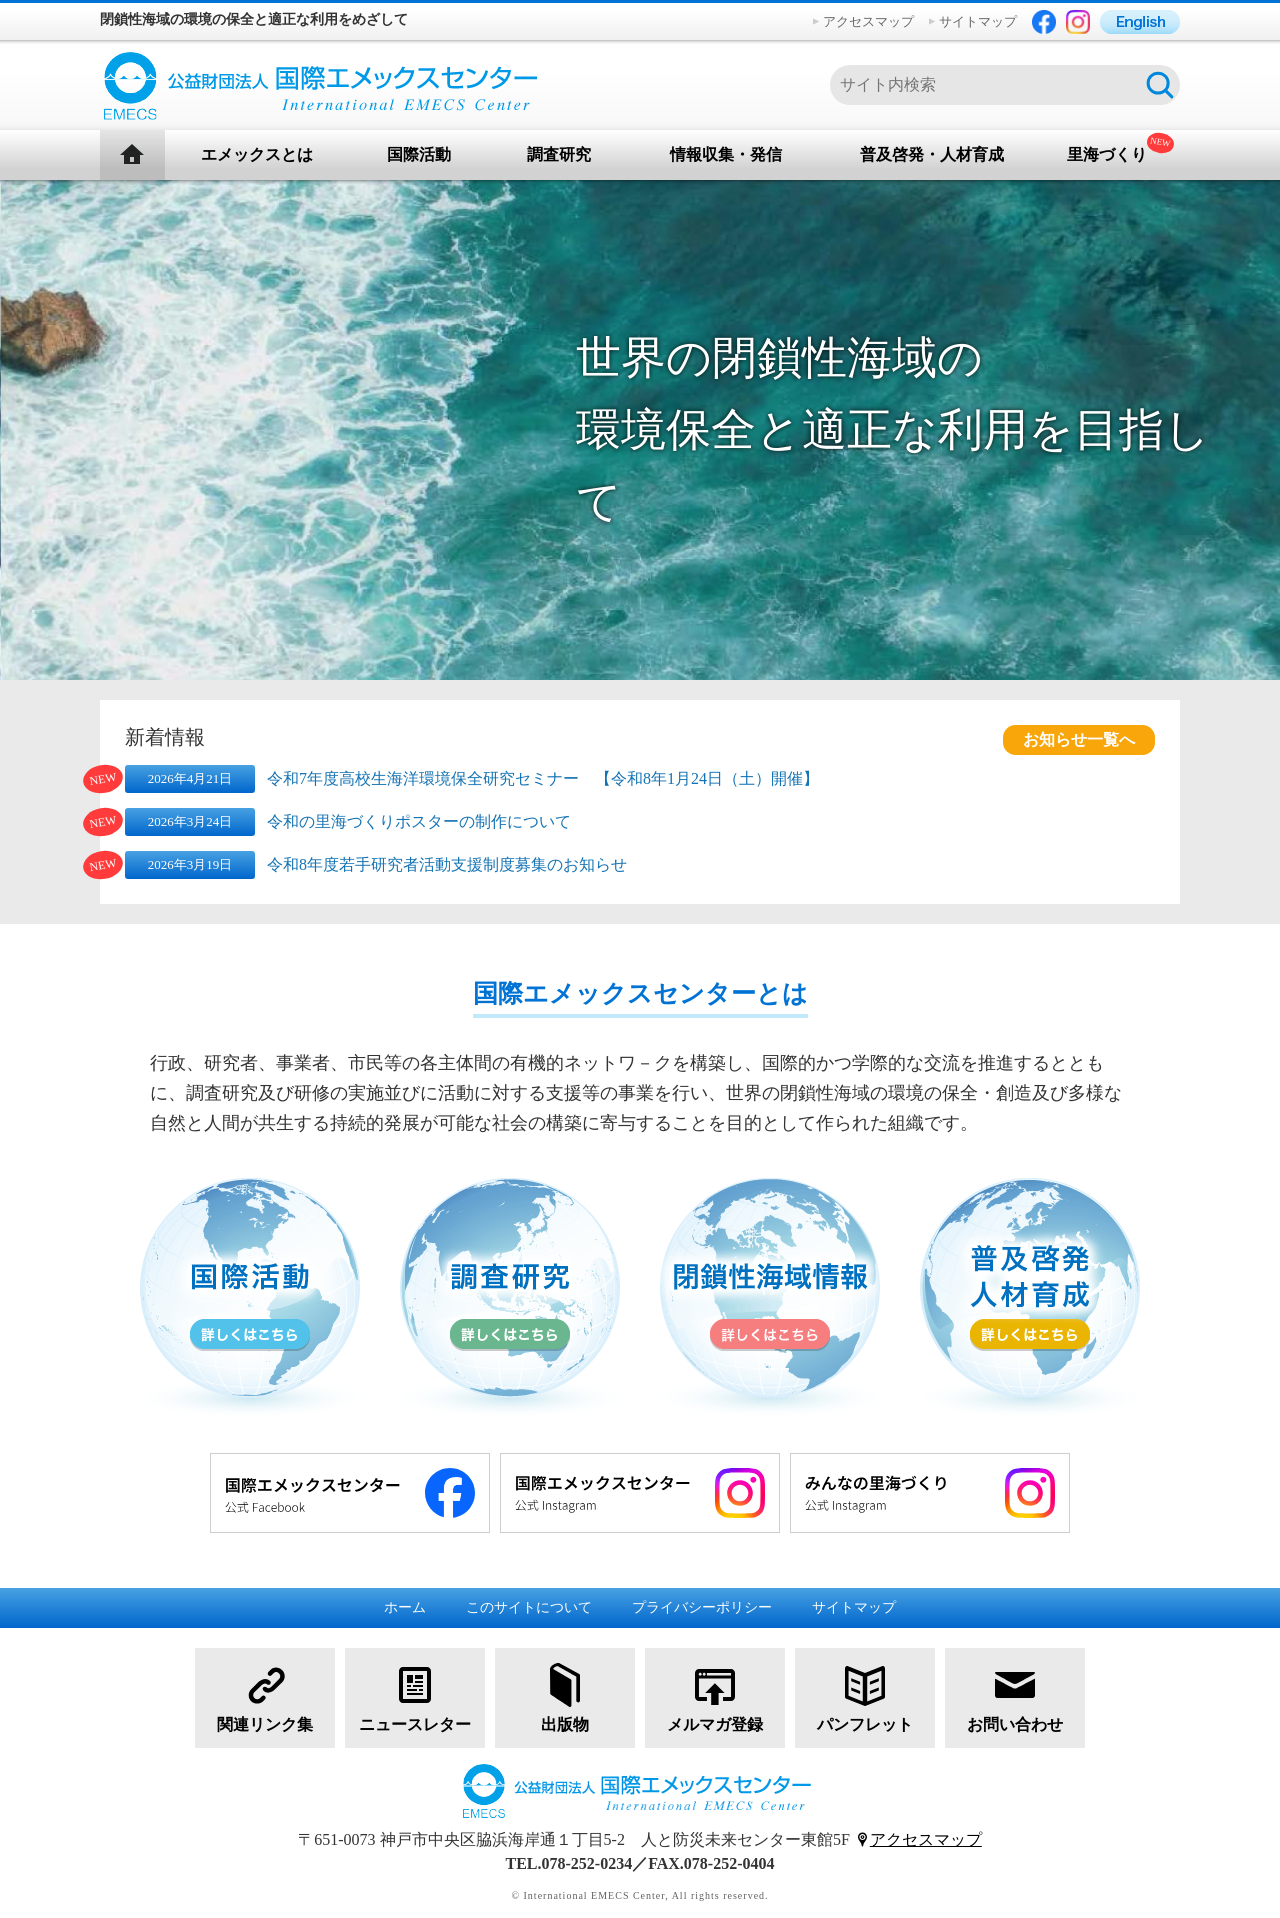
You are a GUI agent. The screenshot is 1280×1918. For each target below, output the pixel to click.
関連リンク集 (265, 1696)
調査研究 (559, 154)
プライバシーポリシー (702, 1607)
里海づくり (1107, 154)
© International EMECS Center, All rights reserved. (639, 1895)
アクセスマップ (868, 21)
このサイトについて (529, 1607)
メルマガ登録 (715, 1696)
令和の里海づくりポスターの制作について (419, 821)
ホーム (405, 1607)
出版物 (565, 1696)
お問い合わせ (1015, 1696)
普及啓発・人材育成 (932, 154)
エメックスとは (257, 154)
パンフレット (865, 1696)
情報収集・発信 (726, 154)
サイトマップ (978, 21)
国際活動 (419, 154)
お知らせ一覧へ (1079, 739)
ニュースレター (415, 1696)
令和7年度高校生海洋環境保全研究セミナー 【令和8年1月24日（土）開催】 (543, 778)
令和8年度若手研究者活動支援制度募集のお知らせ (447, 864)
